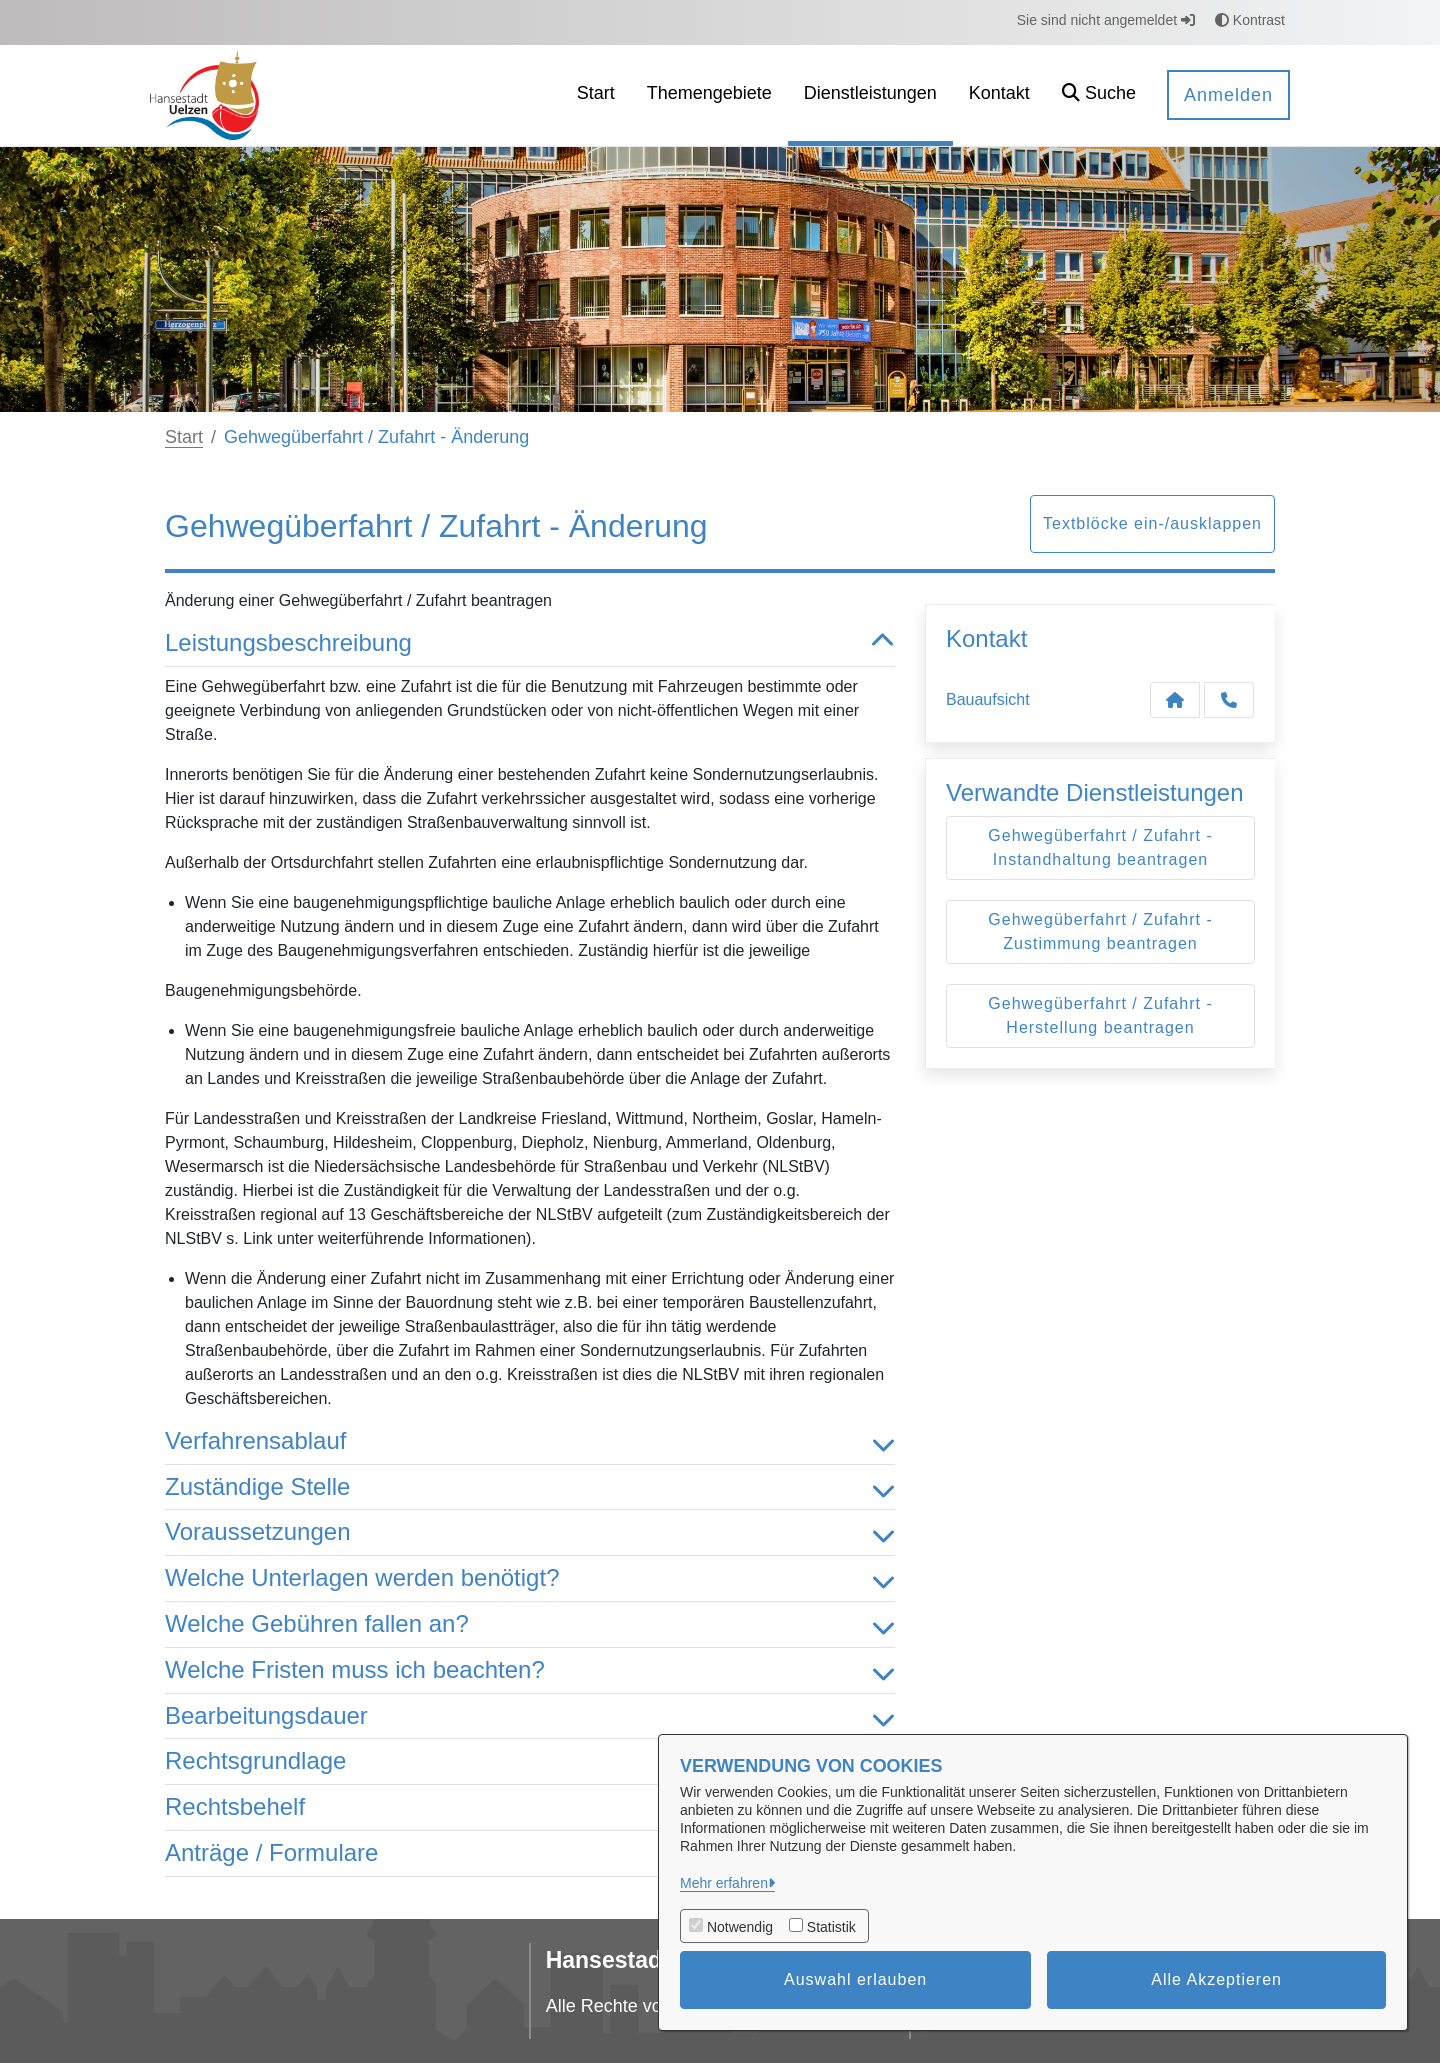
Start (184, 437)
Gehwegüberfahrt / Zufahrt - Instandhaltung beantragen (1100, 847)
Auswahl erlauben (855, 1979)
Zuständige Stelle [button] (530, 1487)
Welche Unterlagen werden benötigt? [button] (530, 1578)
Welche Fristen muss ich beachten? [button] (530, 1670)
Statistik (831, 1927)
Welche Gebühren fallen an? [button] (530, 1624)
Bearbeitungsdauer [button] (530, 1716)
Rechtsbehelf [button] (530, 1807)
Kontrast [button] (1250, 20)
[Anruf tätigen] (1229, 700)
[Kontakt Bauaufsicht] (1175, 700)
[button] (1099, 95)
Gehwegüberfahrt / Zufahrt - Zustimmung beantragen (1100, 931)
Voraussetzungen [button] (530, 1532)
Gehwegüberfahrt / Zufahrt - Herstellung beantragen (1100, 1015)
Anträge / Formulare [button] (530, 1853)
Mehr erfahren (724, 1883)
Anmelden (1228, 95)
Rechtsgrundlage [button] (530, 1761)
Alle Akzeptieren (1216, 1979)
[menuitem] (596, 95)
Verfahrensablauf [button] (530, 1441)
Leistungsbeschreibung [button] (530, 643)
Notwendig (740, 1927)
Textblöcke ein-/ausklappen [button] (1152, 523)
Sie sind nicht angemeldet (1106, 20)
